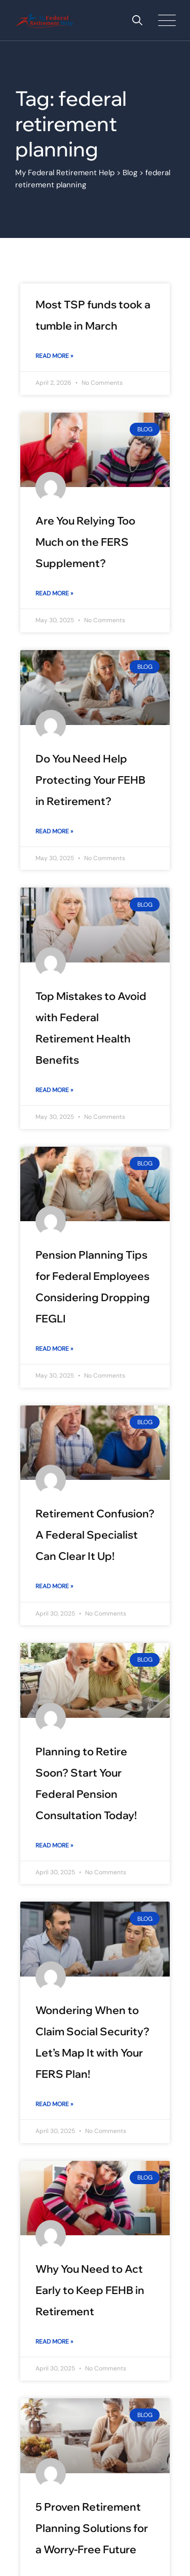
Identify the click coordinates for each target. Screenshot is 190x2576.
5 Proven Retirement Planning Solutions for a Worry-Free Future (91, 2528)
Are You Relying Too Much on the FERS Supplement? (85, 542)
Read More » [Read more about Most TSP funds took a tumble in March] (54, 356)
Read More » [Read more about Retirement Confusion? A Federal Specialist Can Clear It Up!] (54, 1586)
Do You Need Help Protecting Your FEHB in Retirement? (90, 780)
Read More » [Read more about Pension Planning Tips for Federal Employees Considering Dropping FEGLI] (54, 1349)
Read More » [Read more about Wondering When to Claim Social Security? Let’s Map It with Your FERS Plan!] (54, 2104)
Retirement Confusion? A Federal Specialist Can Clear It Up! (95, 1534)
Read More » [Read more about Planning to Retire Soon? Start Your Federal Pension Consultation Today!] (54, 1845)
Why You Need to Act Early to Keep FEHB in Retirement (89, 2290)
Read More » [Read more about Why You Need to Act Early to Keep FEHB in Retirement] (54, 2342)
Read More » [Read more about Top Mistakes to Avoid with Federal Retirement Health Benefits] (54, 1090)
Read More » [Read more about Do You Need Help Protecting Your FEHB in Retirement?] (54, 831)
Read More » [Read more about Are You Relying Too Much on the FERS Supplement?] (54, 593)
